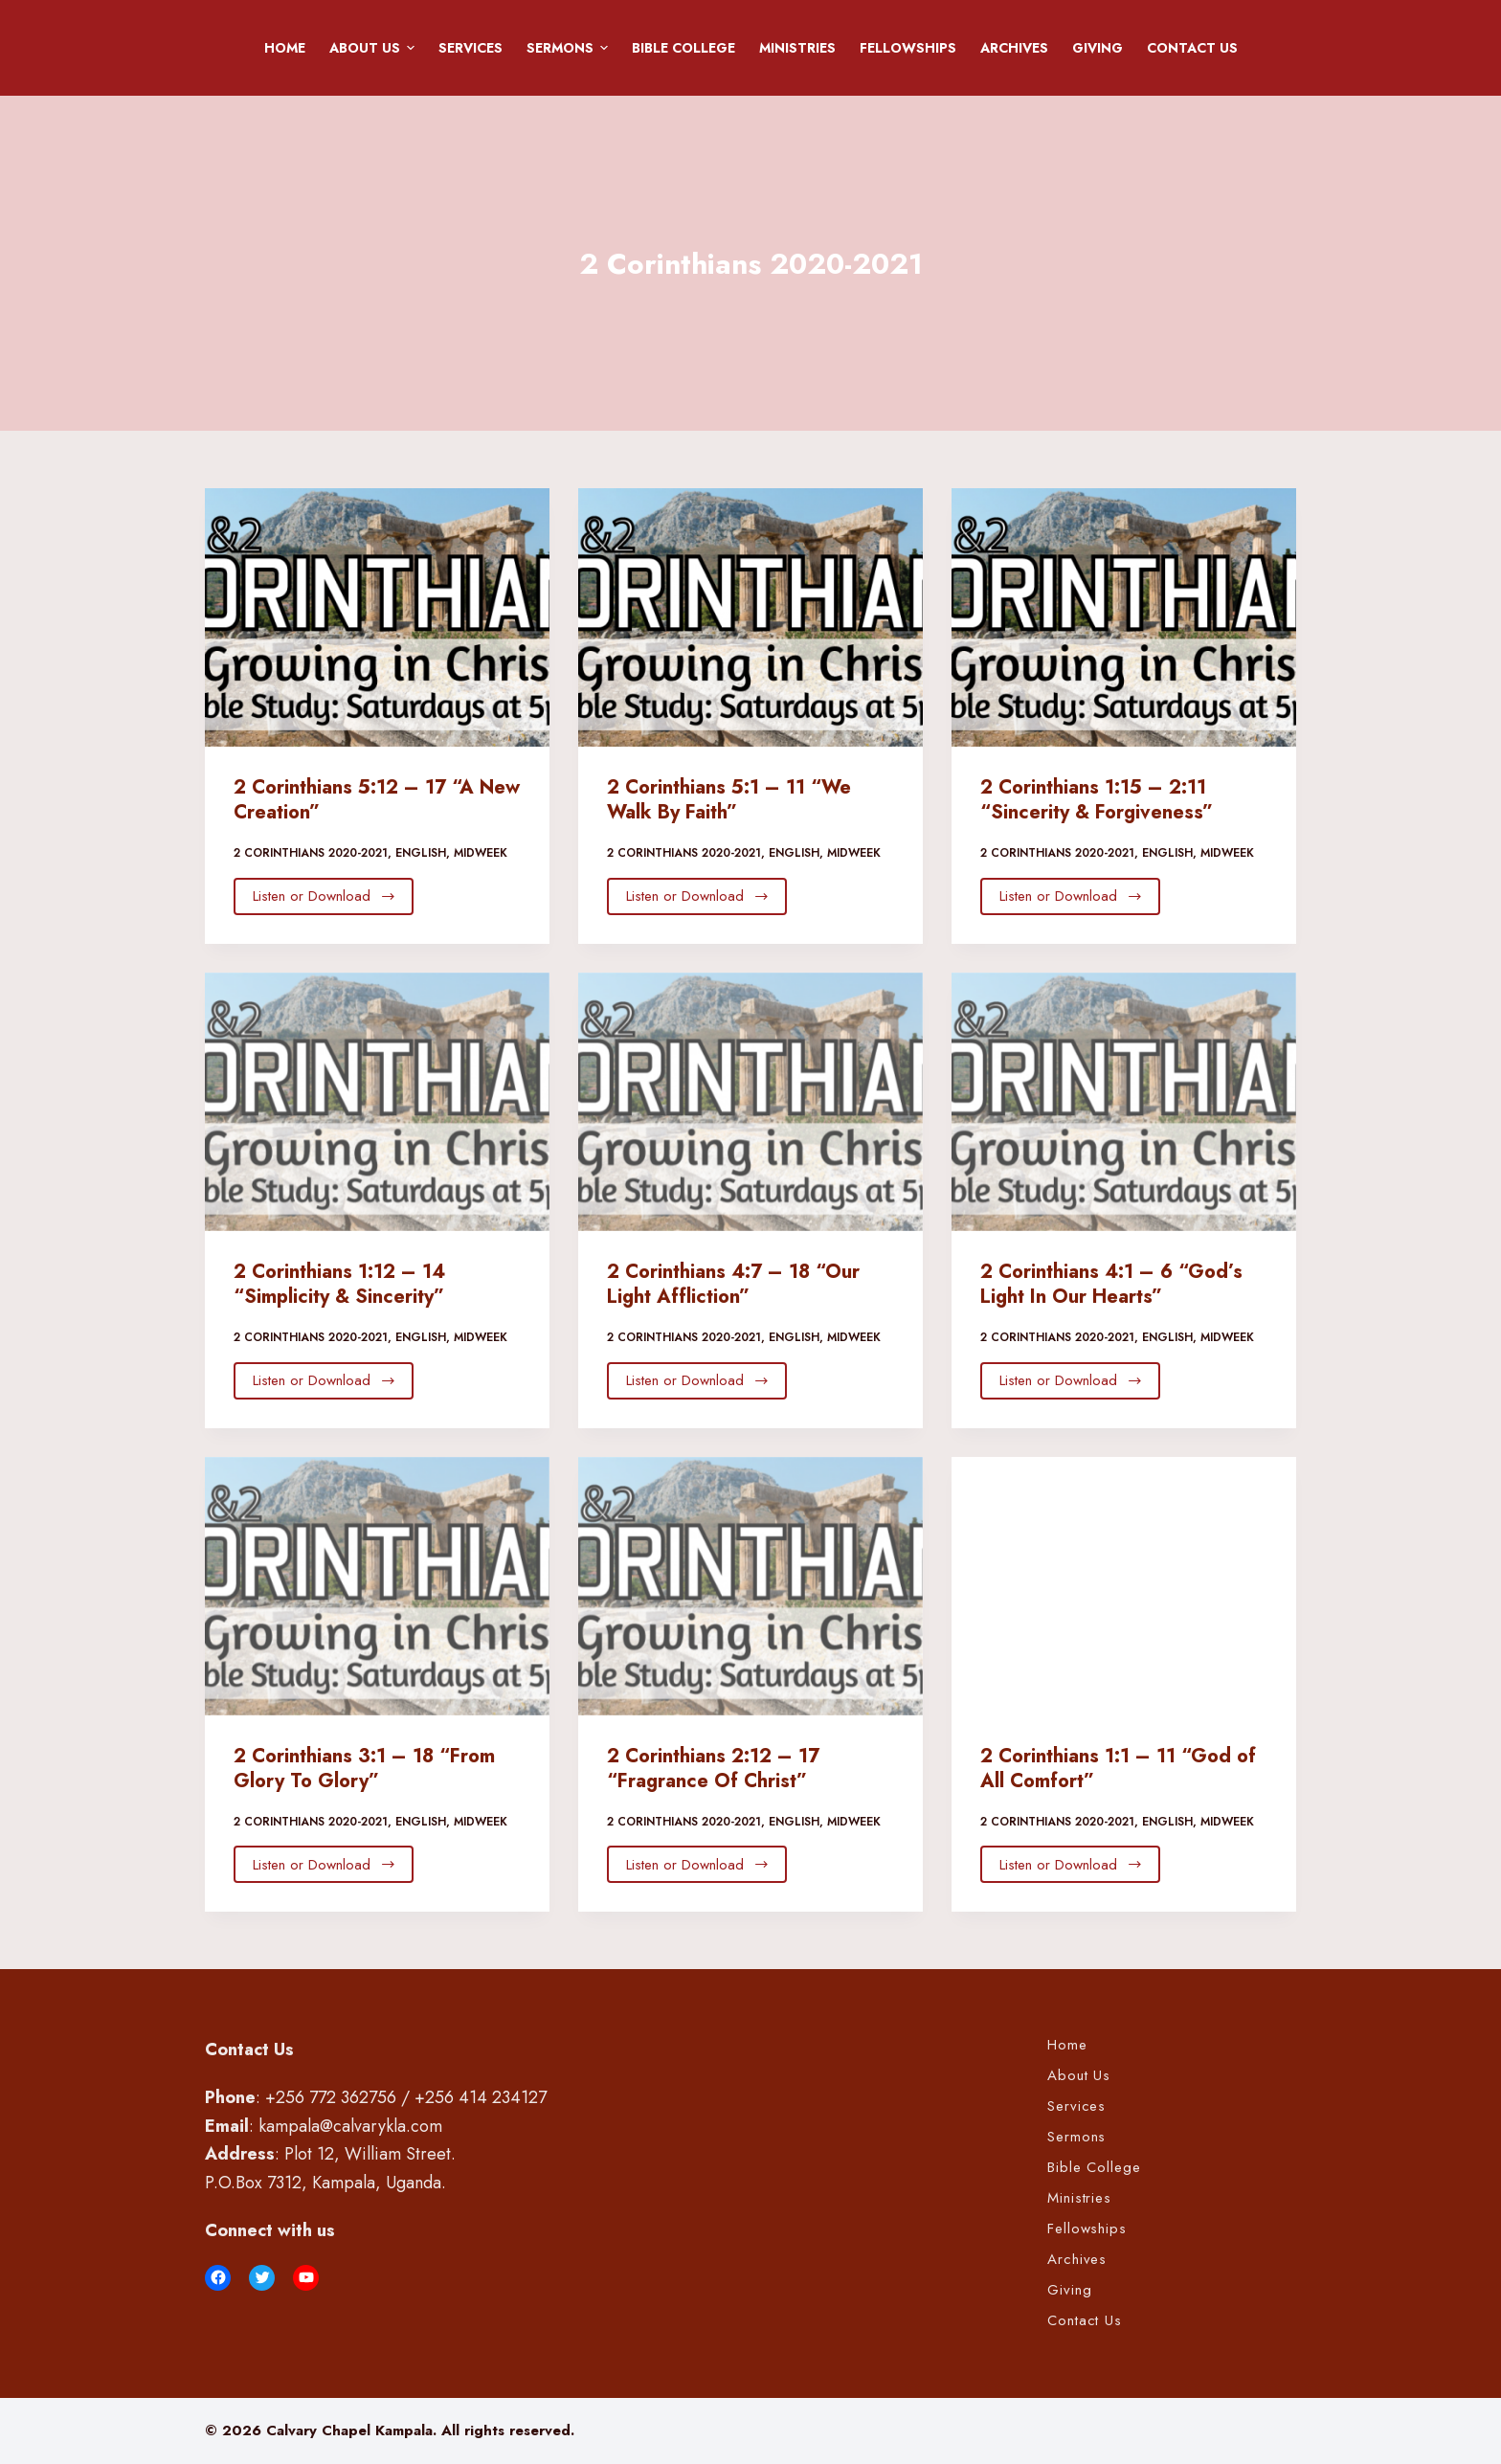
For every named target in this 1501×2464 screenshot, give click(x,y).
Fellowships (908, 47)
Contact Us (1192, 47)
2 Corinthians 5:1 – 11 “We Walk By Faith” (729, 799)
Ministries (797, 47)
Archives (1014, 47)
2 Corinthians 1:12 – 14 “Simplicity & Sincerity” (339, 1284)
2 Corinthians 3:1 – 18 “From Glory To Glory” (364, 1768)
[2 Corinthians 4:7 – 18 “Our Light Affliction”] (750, 1102)
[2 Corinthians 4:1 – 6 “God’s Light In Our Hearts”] (1124, 1102)
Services (470, 47)
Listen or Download (324, 896)
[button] (410, 47)
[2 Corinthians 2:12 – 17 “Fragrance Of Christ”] (750, 1586)
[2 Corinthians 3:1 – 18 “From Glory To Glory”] (377, 1586)
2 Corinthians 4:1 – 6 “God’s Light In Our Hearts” (1111, 1284)
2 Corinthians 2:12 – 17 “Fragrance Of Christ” (713, 1768)
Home (284, 47)
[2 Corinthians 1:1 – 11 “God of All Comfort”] (1124, 1586)
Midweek (480, 853)
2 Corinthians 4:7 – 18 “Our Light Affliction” (733, 1284)
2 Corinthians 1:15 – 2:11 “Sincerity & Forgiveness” (1096, 799)
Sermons (570, 47)
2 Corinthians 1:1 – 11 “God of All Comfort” (1118, 1768)
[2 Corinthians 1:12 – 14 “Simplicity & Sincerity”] (377, 1102)
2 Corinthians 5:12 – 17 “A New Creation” (377, 799)
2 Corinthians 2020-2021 (311, 853)
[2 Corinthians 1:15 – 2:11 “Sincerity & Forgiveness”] (1124, 617)
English (420, 853)
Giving (1097, 47)
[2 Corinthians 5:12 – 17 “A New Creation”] (377, 617)
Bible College (683, 47)
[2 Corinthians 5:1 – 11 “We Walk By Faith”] (750, 617)
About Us (375, 47)
